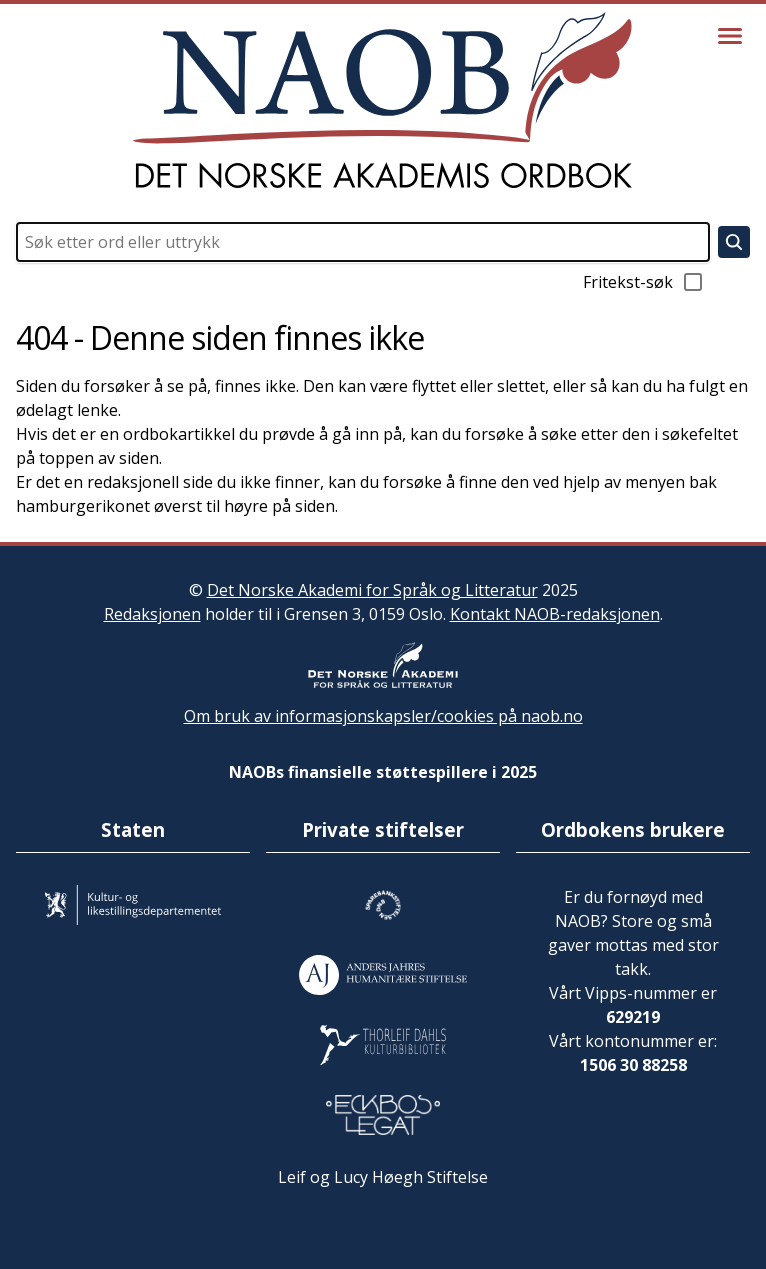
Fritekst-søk (644, 282)
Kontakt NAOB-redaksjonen (555, 614)
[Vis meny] (730, 36)
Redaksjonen (152, 614)
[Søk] (734, 242)
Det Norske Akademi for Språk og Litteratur (372, 590)
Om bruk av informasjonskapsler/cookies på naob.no (383, 716)
